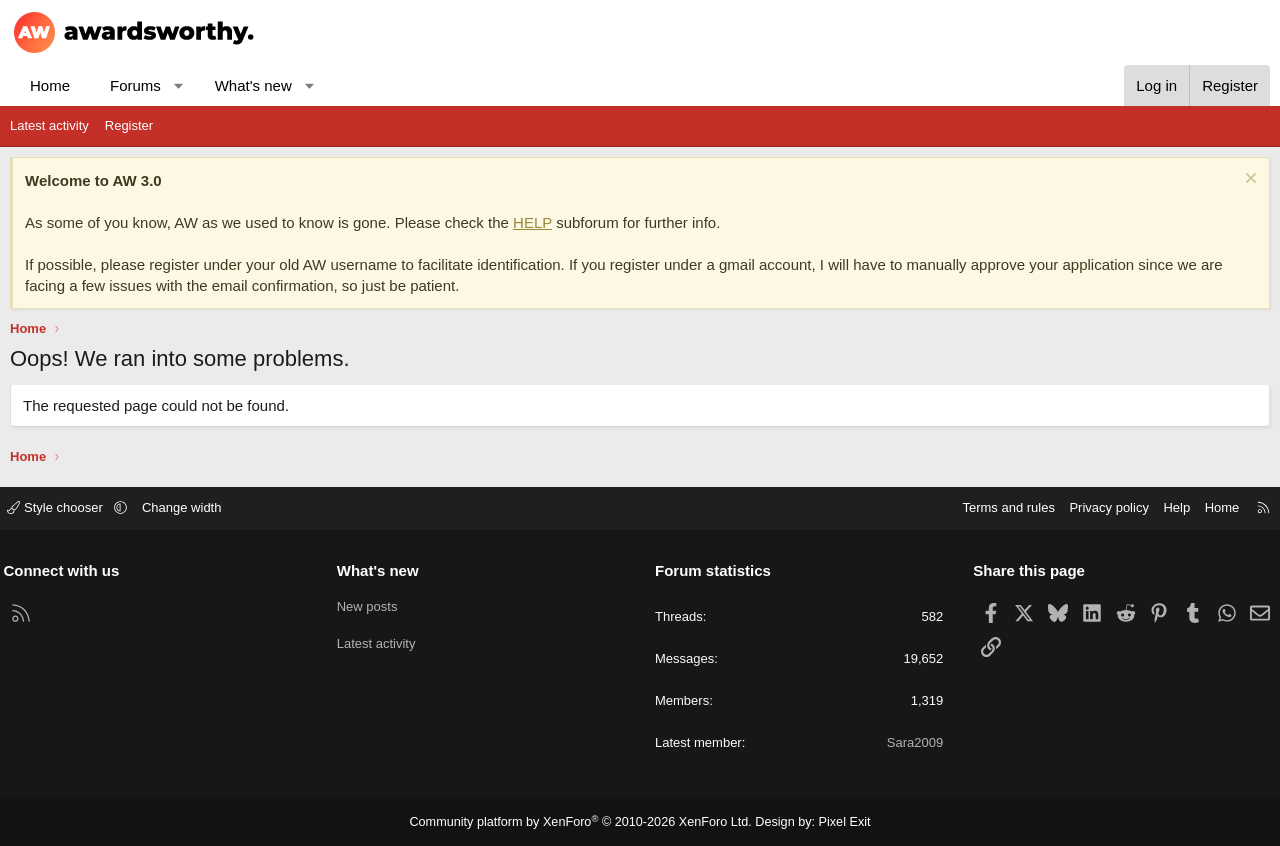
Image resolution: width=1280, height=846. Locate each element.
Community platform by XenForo (583, 822)
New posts (370, 604)
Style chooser (63, 507)
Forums (135, 85)
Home (50, 85)
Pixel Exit (834, 822)
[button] (178, 85)
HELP (532, 222)
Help (1170, 507)
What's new (253, 85)
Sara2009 (912, 742)
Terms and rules (1002, 507)
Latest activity (49, 125)
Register (129, 125)
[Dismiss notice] (1248, 180)
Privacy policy (1102, 507)
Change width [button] (189, 507)
